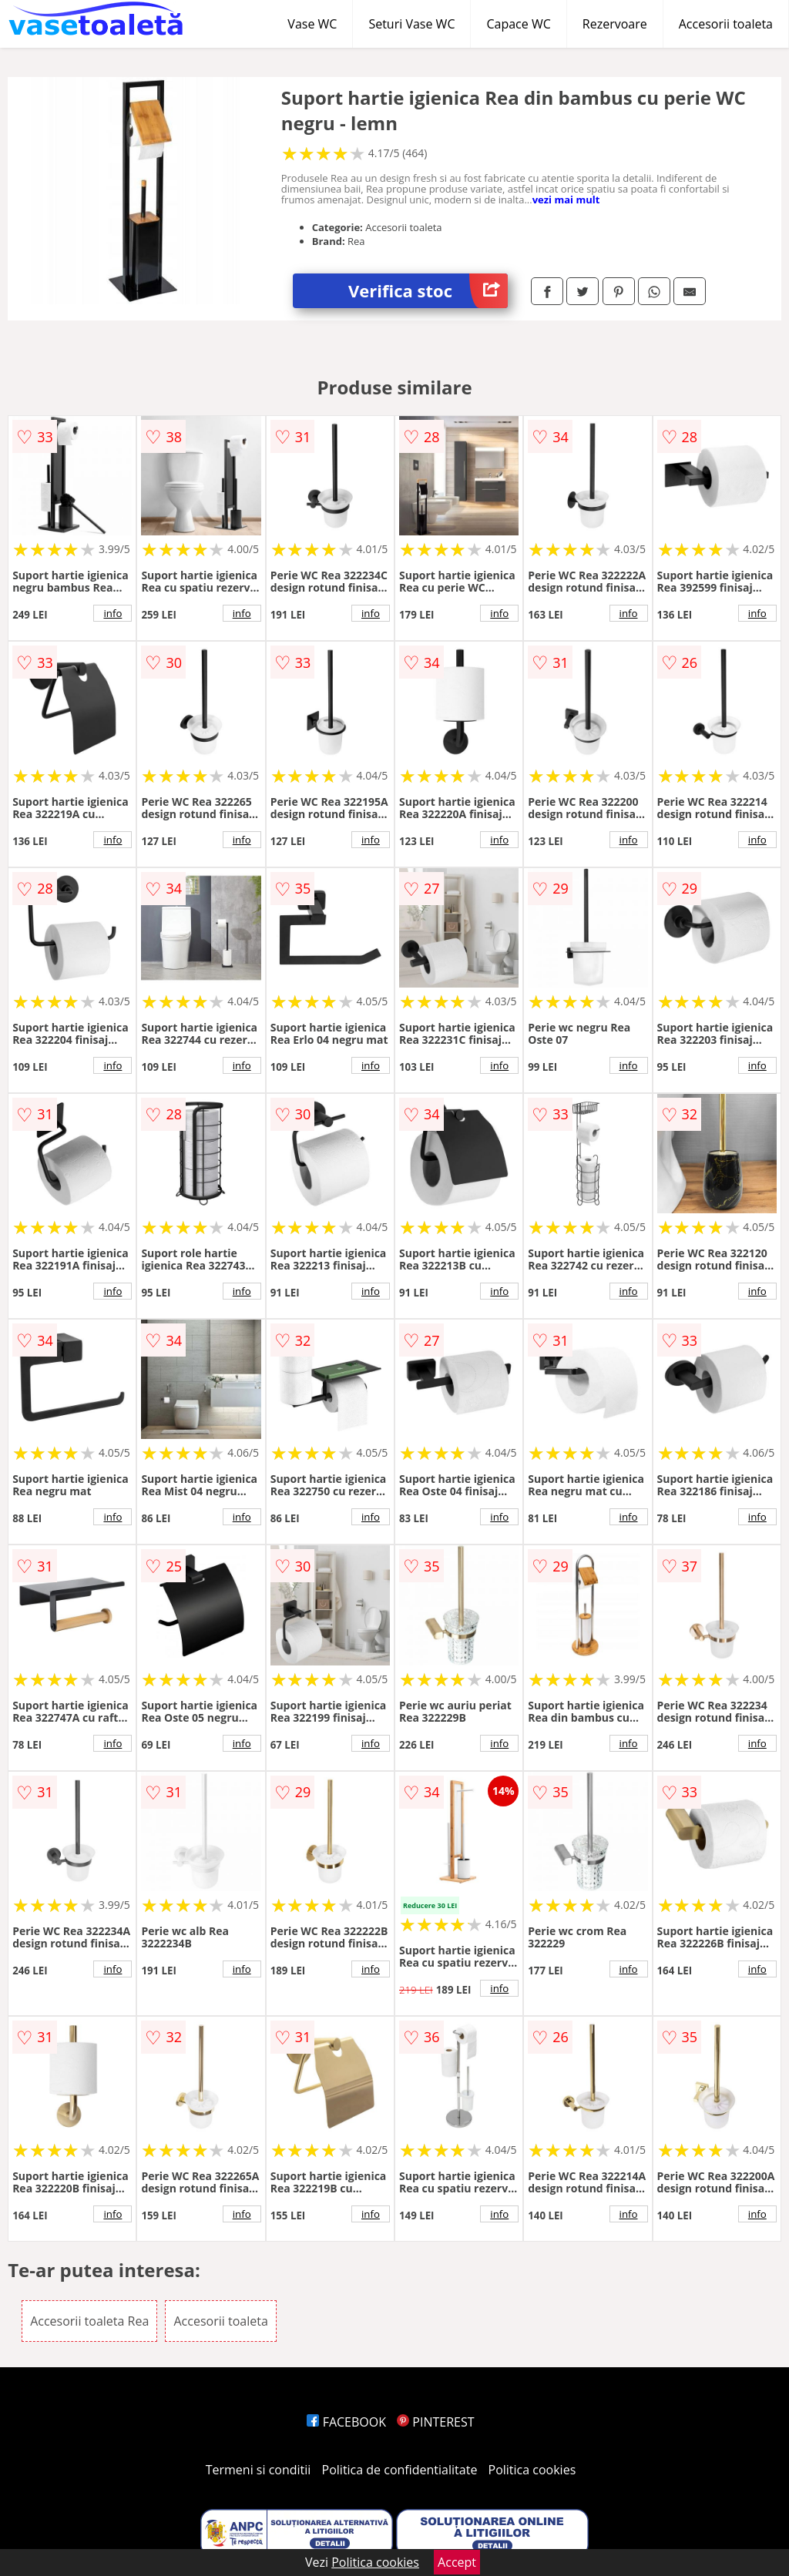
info (112, 613)
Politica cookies (532, 2469)
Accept (457, 2562)
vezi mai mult (566, 199)
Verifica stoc (428, 290)
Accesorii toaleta (726, 23)
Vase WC (312, 23)
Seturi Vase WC (411, 23)
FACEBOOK (346, 2421)
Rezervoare (615, 23)
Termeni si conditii (258, 2469)
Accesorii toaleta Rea (89, 2321)
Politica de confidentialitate (400, 2469)
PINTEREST (435, 2421)
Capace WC (518, 23)
